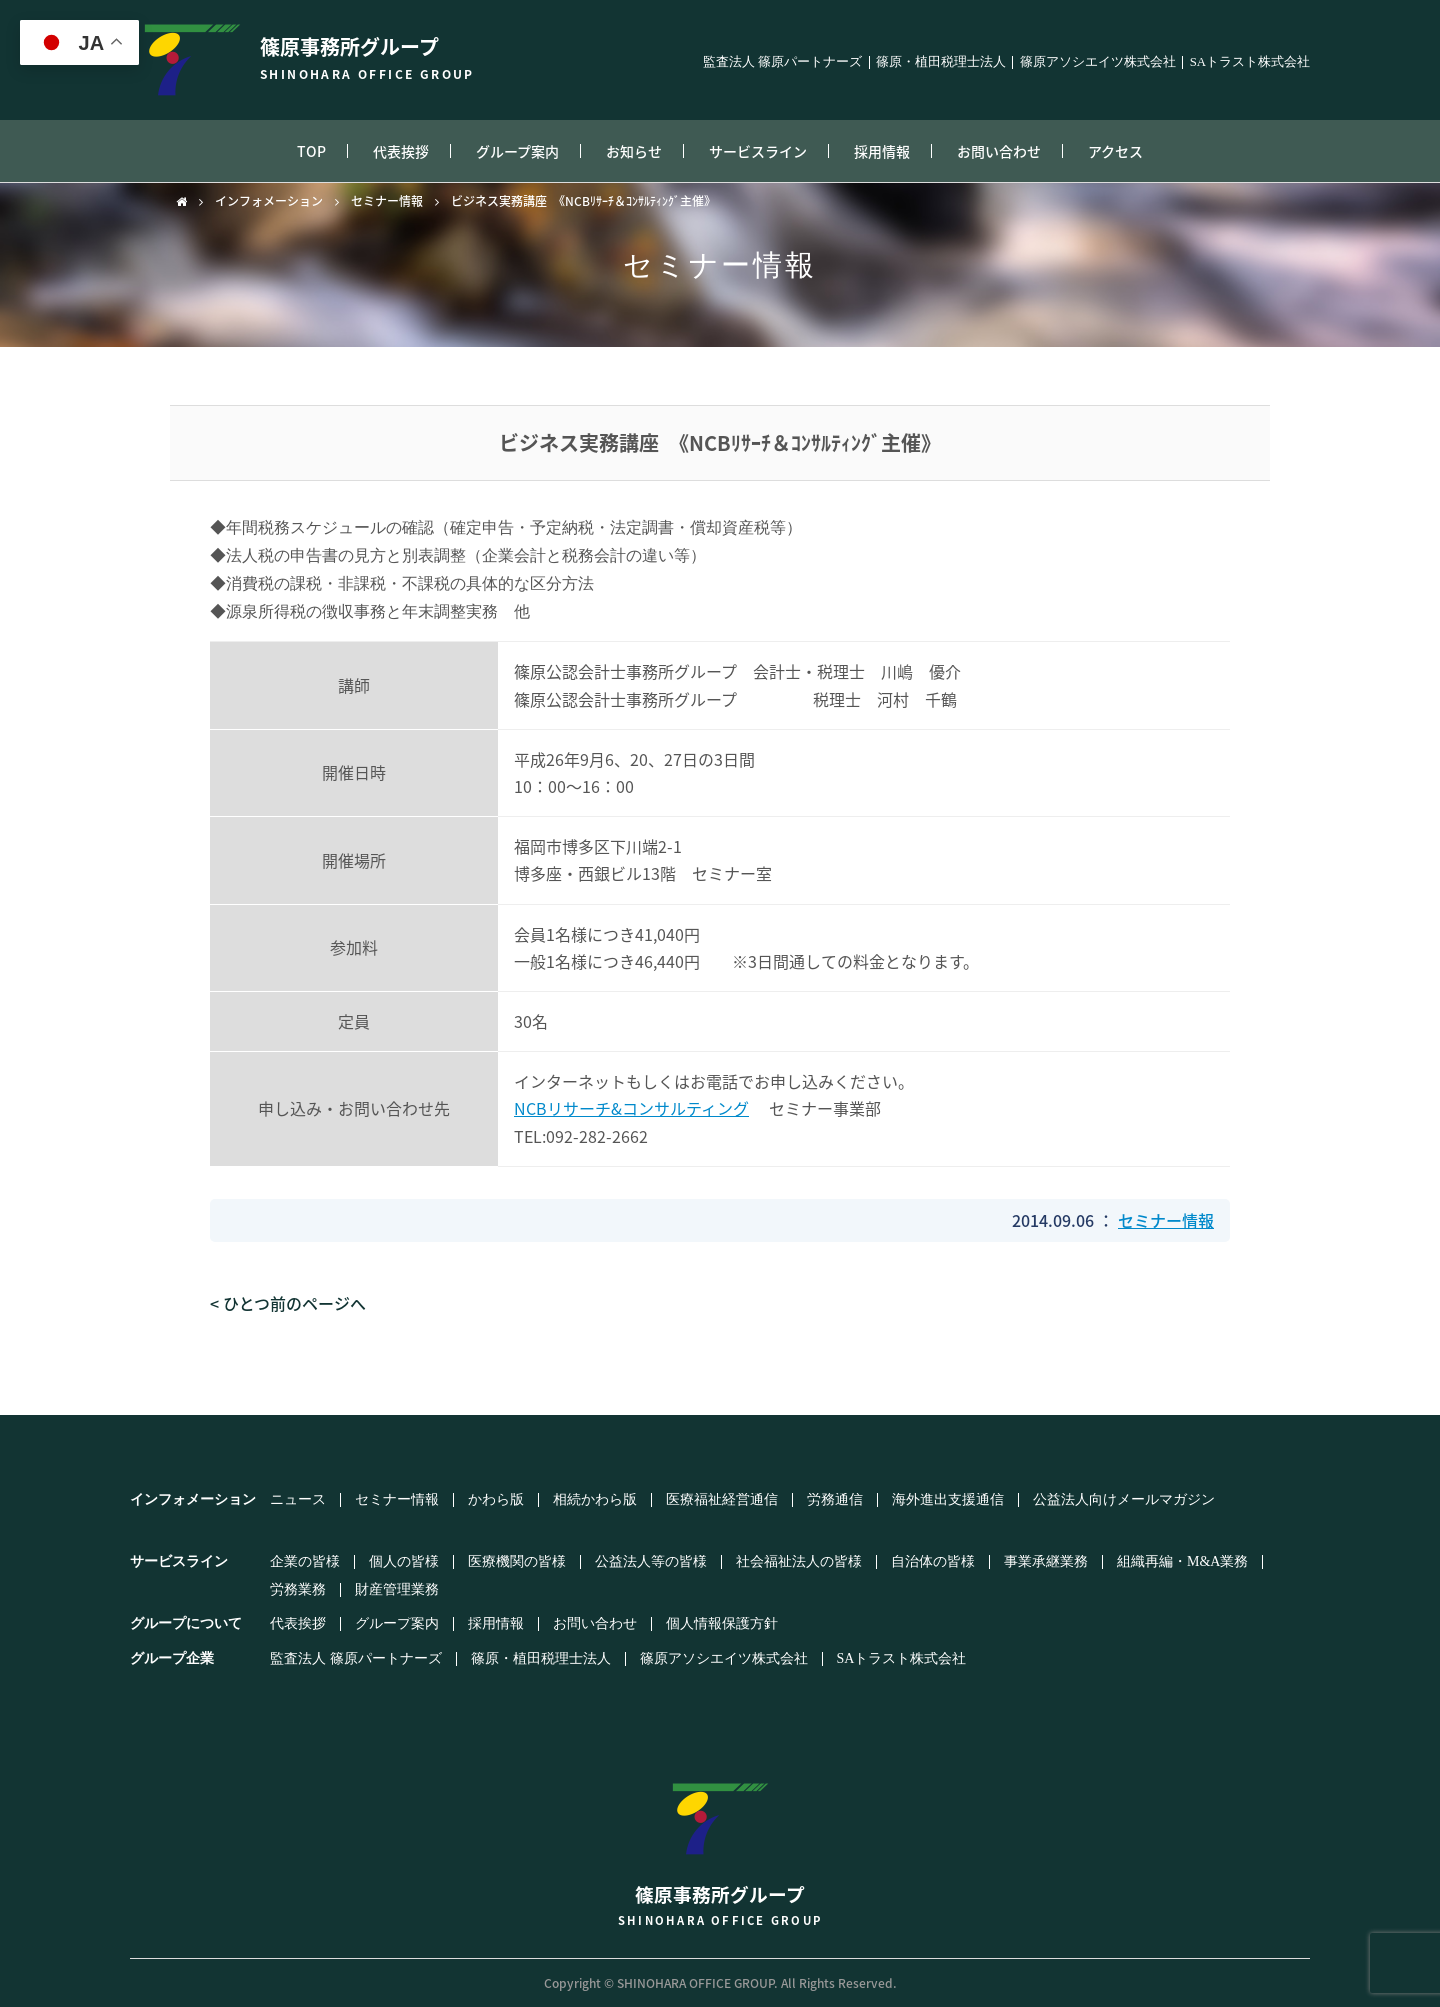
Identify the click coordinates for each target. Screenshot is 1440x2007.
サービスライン (758, 151)
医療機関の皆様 (517, 1562)
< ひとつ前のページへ (288, 1303)
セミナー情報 (387, 201)
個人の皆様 (404, 1562)
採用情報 (882, 151)
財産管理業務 (397, 1590)
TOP (311, 151)
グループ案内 (517, 151)
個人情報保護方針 (722, 1624)
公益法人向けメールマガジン (1124, 1500)
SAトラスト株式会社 (1250, 62)
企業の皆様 (305, 1562)
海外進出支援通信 (948, 1500)
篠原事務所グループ (720, 1844)
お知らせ (634, 151)
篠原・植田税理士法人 (941, 62)
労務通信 (835, 1500)
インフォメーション (269, 201)
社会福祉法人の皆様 (799, 1562)
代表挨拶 (401, 151)
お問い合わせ (999, 151)
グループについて (186, 1623)
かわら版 (496, 1500)
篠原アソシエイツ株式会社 (1098, 62)
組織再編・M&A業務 (1182, 1562)
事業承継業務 (1046, 1562)
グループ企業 (172, 1658)
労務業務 (298, 1590)
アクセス (1115, 151)
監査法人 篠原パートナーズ (782, 62)
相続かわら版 (595, 1500)
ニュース (298, 1500)
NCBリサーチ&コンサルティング (631, 1108)
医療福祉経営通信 (722, 1500)
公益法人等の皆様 (651, 1562)
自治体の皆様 (933, 1562)
